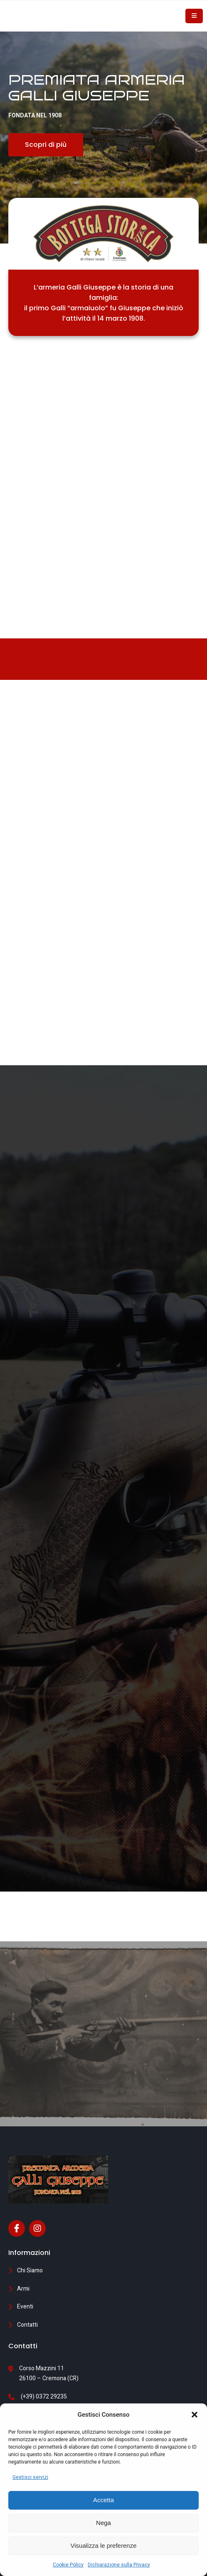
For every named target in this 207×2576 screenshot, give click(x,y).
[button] (194, 2414)
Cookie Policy (68, 2565)
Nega (103, 2522)
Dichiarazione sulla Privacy (119, 2565)
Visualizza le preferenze (104, 2545)
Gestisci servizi (30, 2477)
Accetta (103, 2499)
